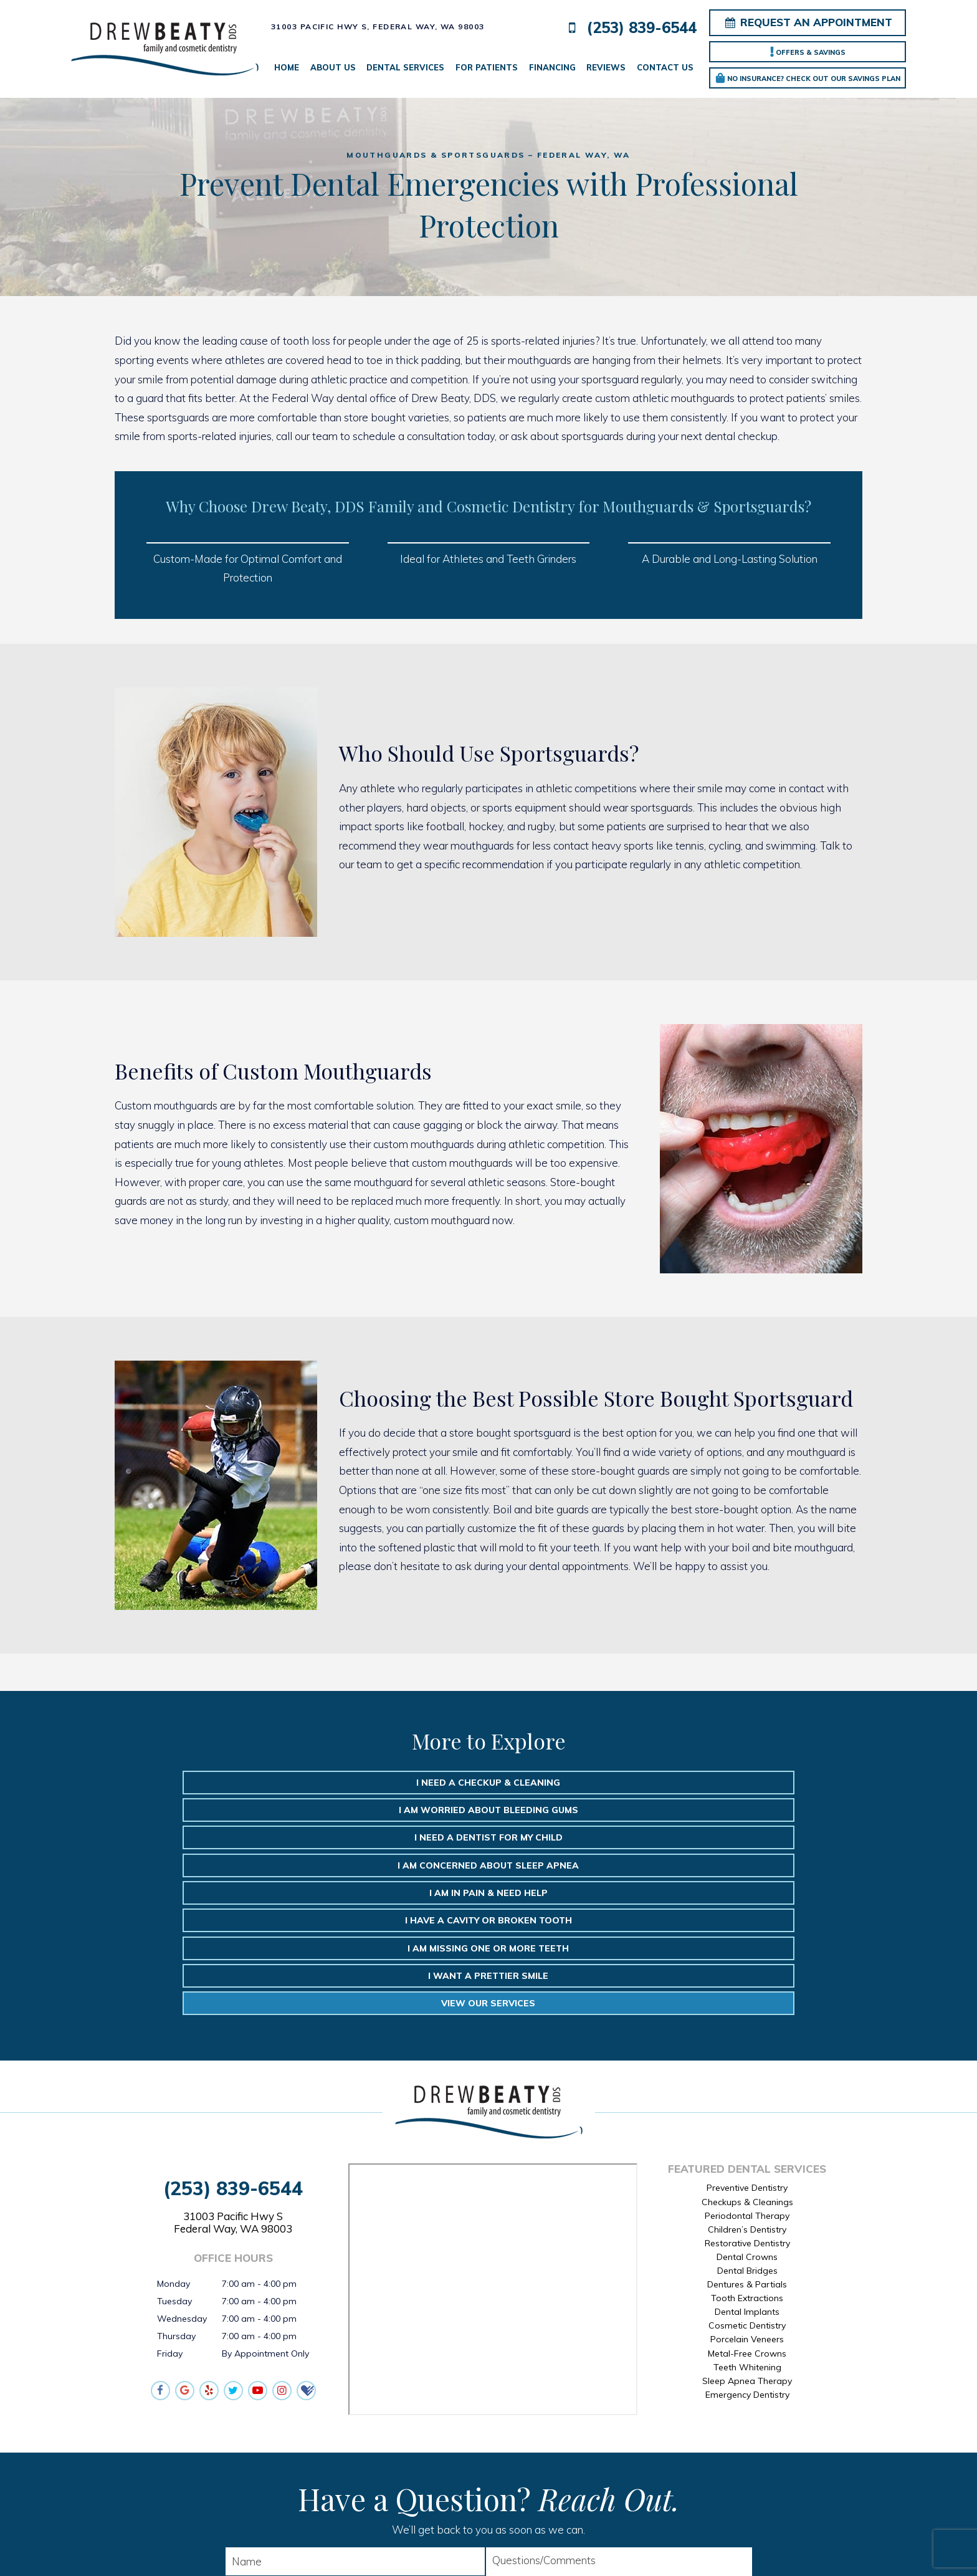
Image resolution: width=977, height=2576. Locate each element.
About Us (333, 67)
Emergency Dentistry (747, 2235)
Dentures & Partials (747, 2126)
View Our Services (731, 1842)
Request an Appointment (808, 22)
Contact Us (665, 67)
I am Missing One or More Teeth (247, 1842)
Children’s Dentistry (747, 2070)
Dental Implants (747, 2153)
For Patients (486, 67)
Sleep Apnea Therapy (747, 2222)
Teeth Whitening (747, 2208)
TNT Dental (633, 2547)
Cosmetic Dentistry (747, 2167)
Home (286, 67)
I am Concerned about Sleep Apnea (247, 1812)
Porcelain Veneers (747, 2180)
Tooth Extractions (747, 2139)
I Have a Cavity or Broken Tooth (730, 1812)
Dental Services (405, 67)
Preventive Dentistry (747, 2029)
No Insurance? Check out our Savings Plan (807, 78)
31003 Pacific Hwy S (233, 2064)
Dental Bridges (747, 2111)
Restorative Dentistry (747, 2084)
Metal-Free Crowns (747, 2194)
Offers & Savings (808, 51)
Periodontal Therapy (747, 2056)
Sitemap (449, 2547)
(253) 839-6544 (629, 28)
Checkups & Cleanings (747, 2043)
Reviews (606, 67)
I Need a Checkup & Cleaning (247, 1782)
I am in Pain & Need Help (488, 1812)
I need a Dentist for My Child (730, 1782)
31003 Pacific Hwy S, (378, 26)
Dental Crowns (747, 2098)
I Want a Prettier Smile (489, 1842)
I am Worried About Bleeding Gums (488, 1782)
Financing (552, 67)
